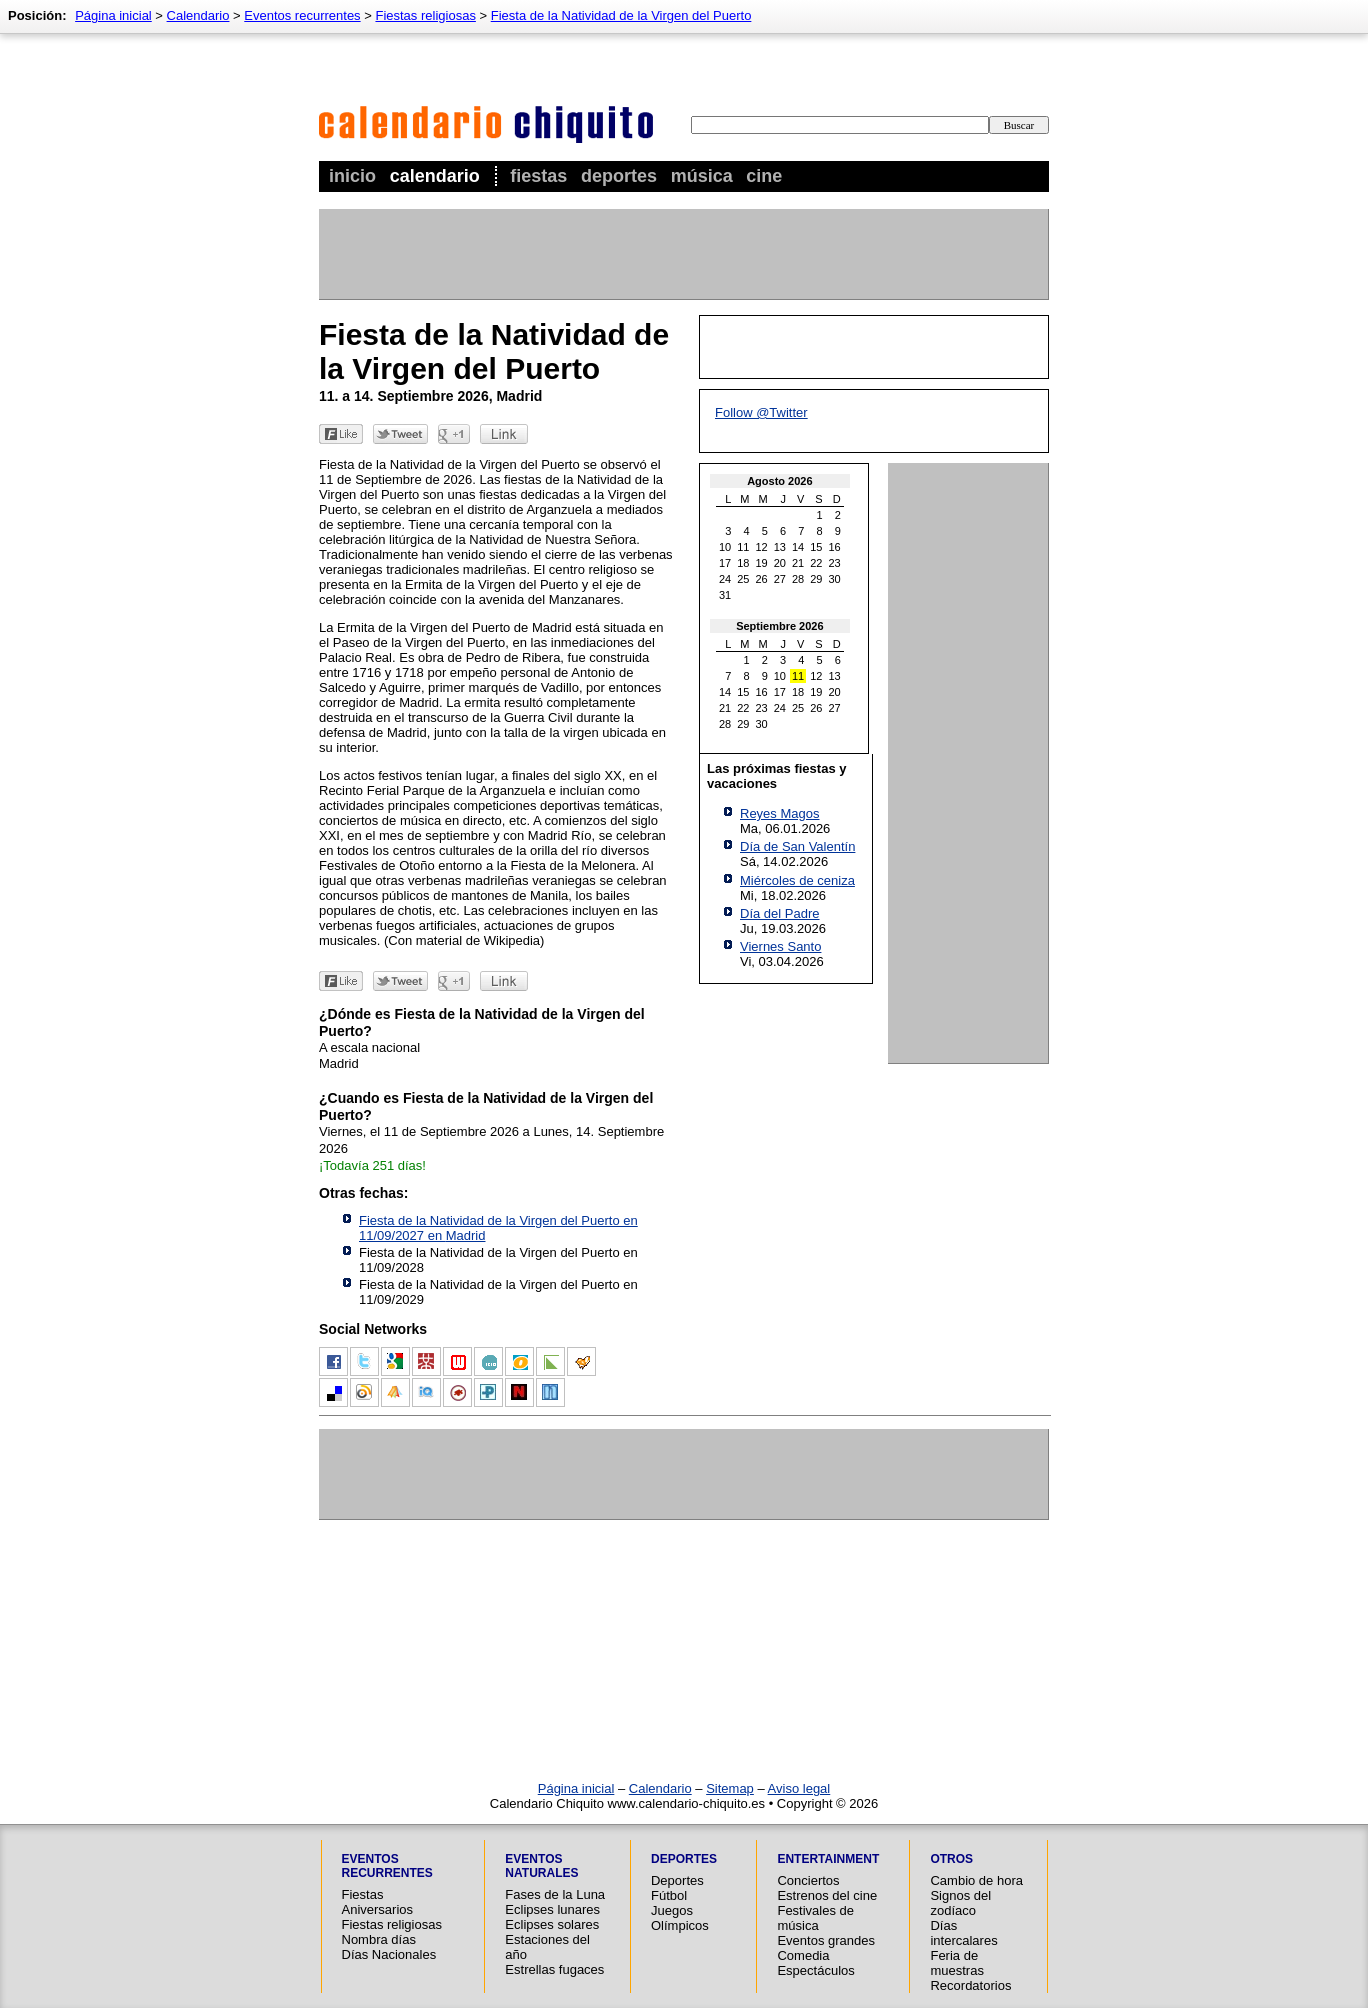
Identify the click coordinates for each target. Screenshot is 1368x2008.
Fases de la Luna (555, 1894)
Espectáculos (815, 1970)
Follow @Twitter (761, 412)
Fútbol (669, 1895)
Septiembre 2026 (779, 626)
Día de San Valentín (797, 846)
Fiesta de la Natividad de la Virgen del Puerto (621, 15)
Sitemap (730, 1788)
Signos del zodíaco (960, 1903)
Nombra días (379, 1939)
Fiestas (538, 176)
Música (702, 176)
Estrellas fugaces (554, 1969)
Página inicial (113, 15)
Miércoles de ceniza (797, 880)
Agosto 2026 (779, 481)
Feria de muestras (956, 1963)
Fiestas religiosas (425, 15)
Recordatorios (970, 1985)
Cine (764, 176)
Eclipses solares (552, 1924)
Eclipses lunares (552, 1909)
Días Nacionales (389, 1954)
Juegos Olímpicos (680, 1918)
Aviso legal (799, 1788)
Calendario (435, 176)
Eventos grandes (826, 1940)
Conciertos (808, 1880)
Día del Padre (780, 913)
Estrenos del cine (827, 1895)
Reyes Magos (779, 813)
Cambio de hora (976, 1880)
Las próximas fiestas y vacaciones (776, 776)
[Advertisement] (683, 254)
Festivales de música (815, 1918)
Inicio (352, 176)
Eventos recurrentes (302, 15)
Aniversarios (378, 1909)
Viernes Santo (780, 946)
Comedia (803, 1955)
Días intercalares (963, 1933)
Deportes (619, 176)
